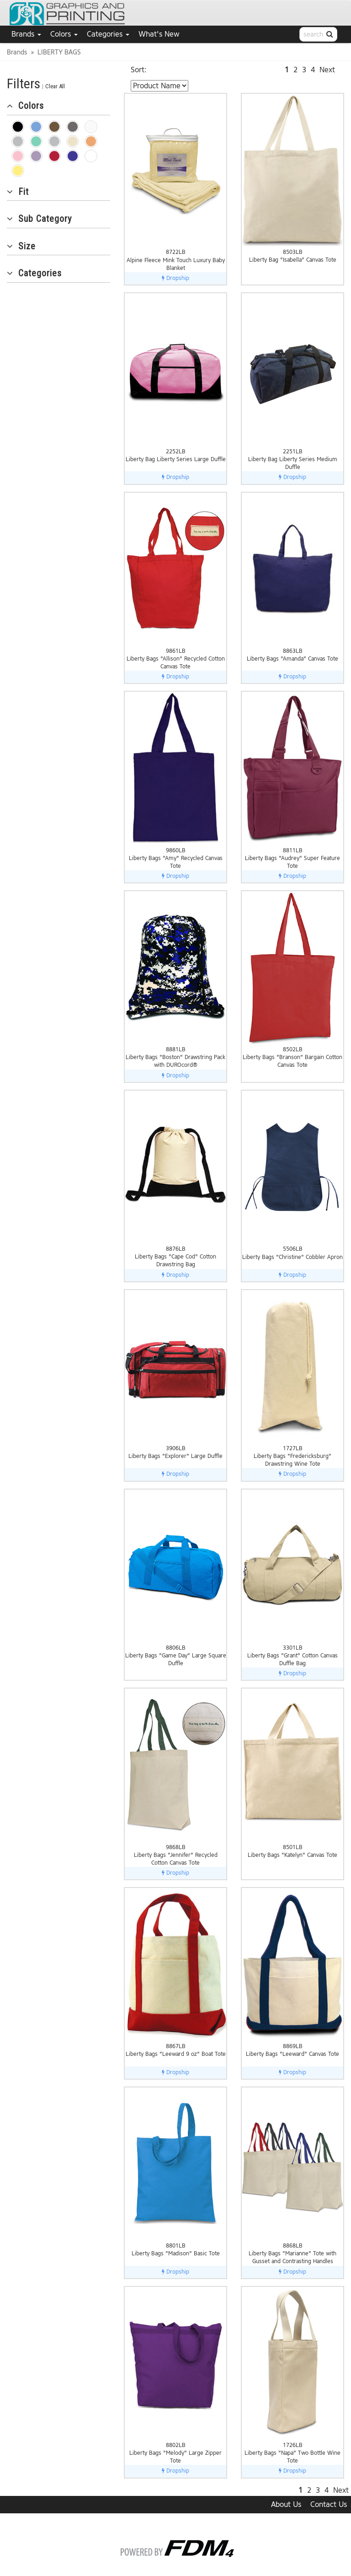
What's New (159, 34)
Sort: (139, 70)
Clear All (55, 86)
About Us (286, 2504)
